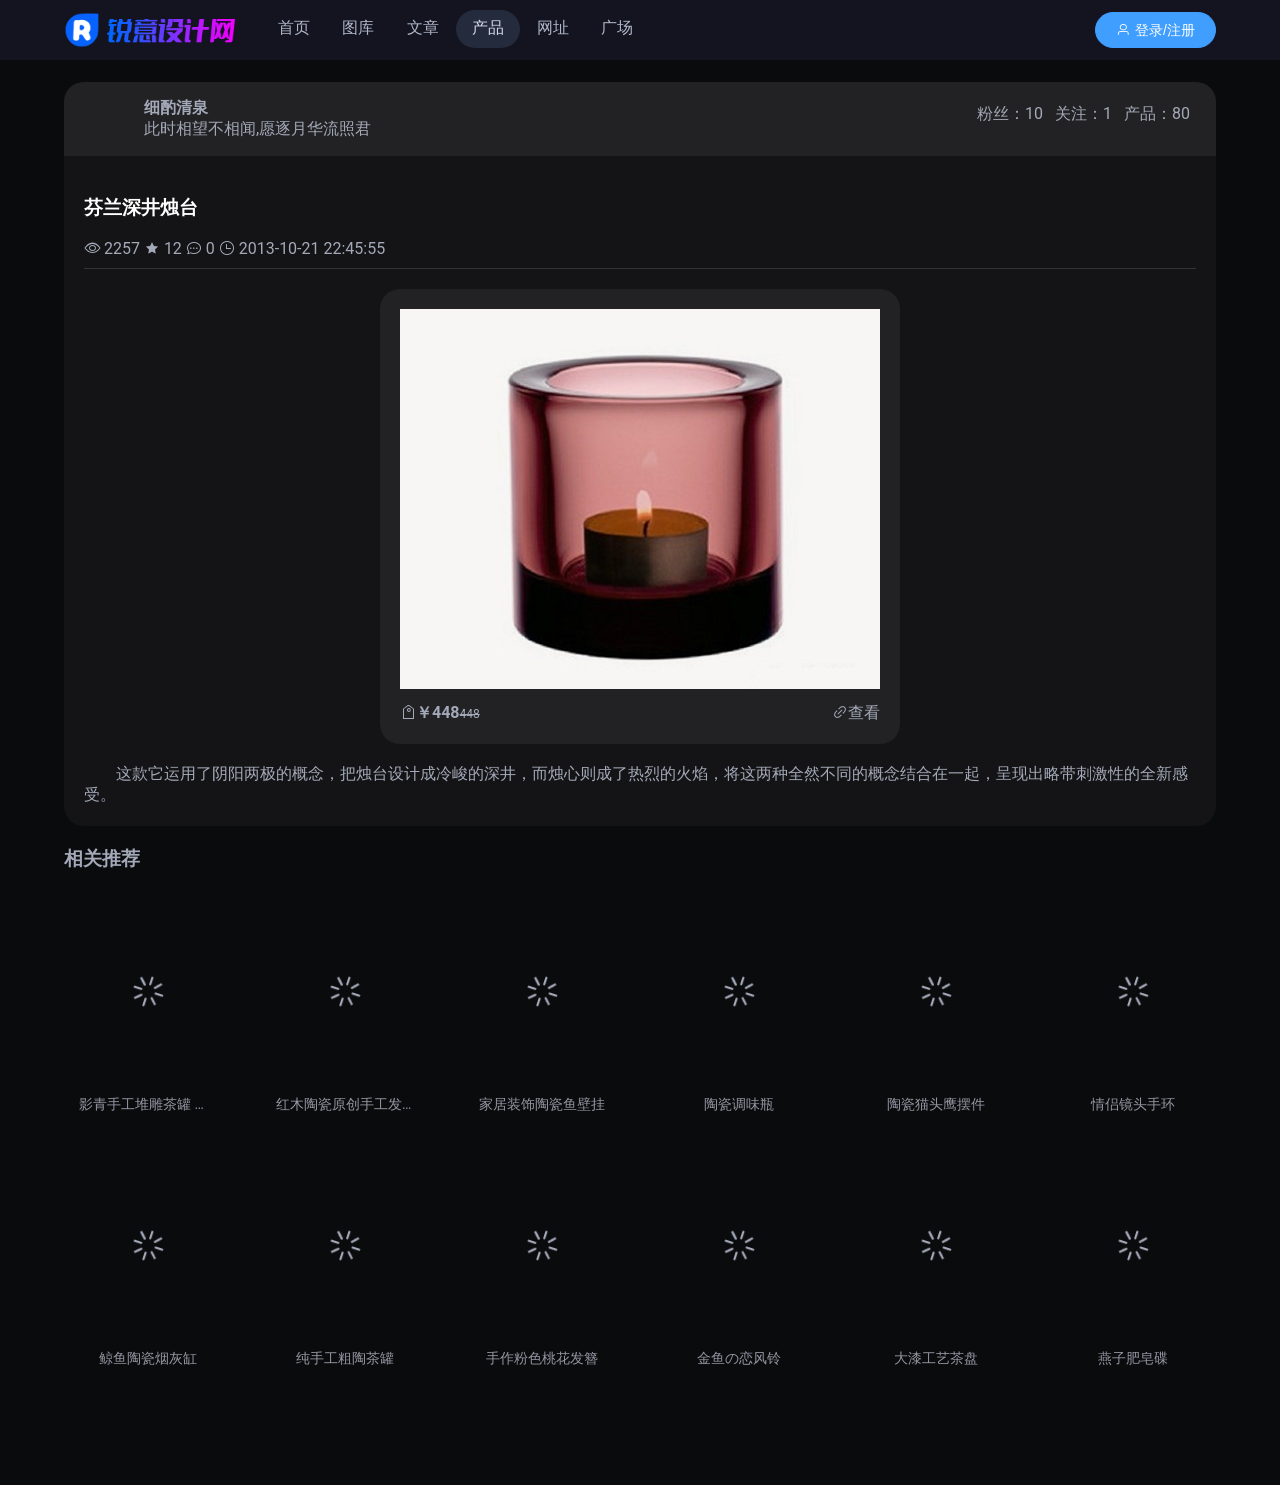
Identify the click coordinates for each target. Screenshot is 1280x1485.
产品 (488, 27)
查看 (864, 712)
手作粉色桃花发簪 (542, 1358)
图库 (358, 27)
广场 (617, 27)
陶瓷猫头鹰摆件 (936, 1104)
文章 (423, 27)
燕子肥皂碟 (1133, 1358)
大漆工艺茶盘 (936, 1358)
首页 (294, 27)
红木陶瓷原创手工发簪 (344, 1104)
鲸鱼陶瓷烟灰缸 (148, 1358)
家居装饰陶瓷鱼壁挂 (542, 1104)
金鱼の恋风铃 (739, 1358)
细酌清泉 (176, 107)
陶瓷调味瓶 (739, 1104)
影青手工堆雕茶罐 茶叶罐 (147, 1104)
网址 (553, 27)
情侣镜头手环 (1133, 1104)
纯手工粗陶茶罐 (345, 1358)
